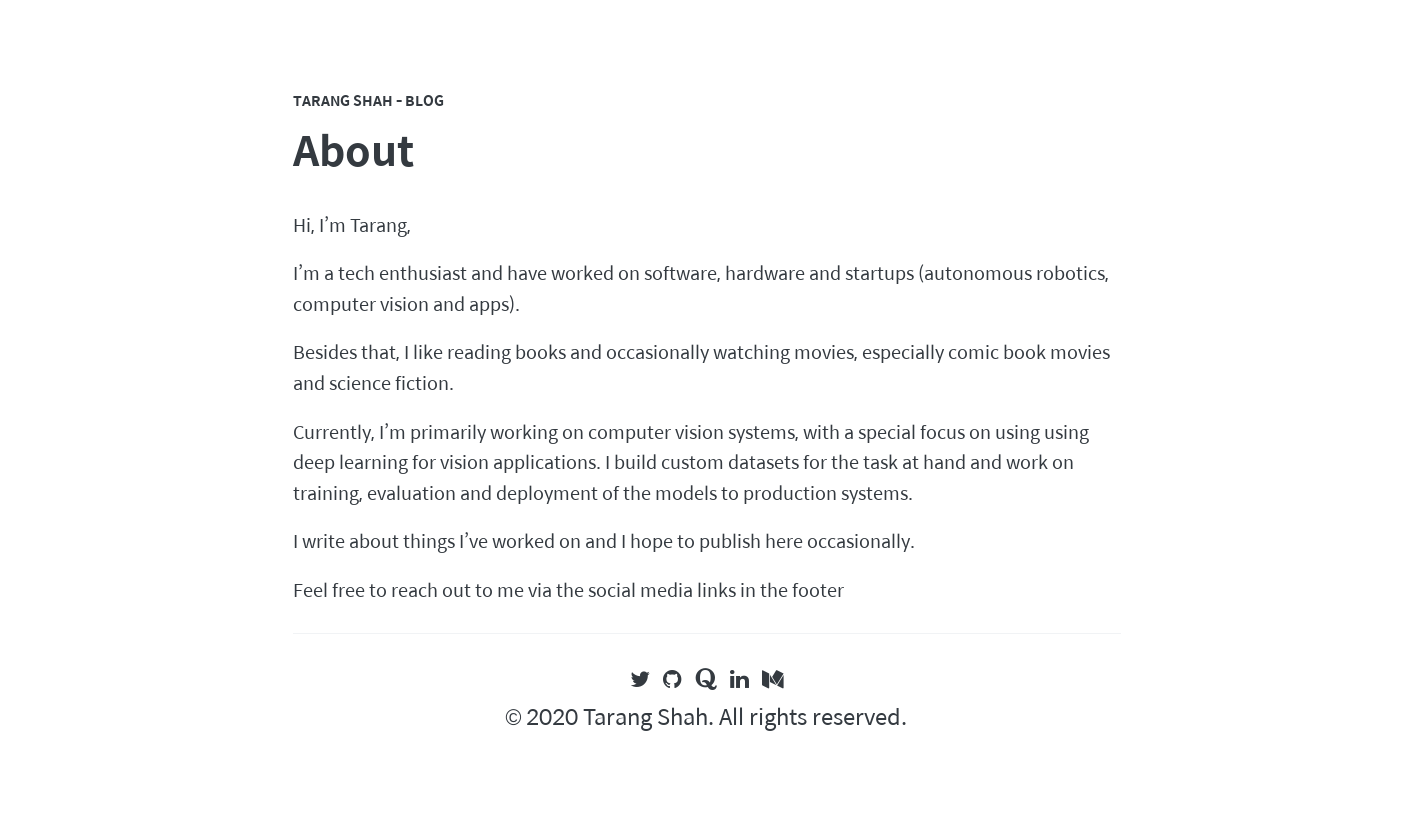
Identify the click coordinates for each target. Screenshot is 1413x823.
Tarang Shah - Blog (368, 100)
